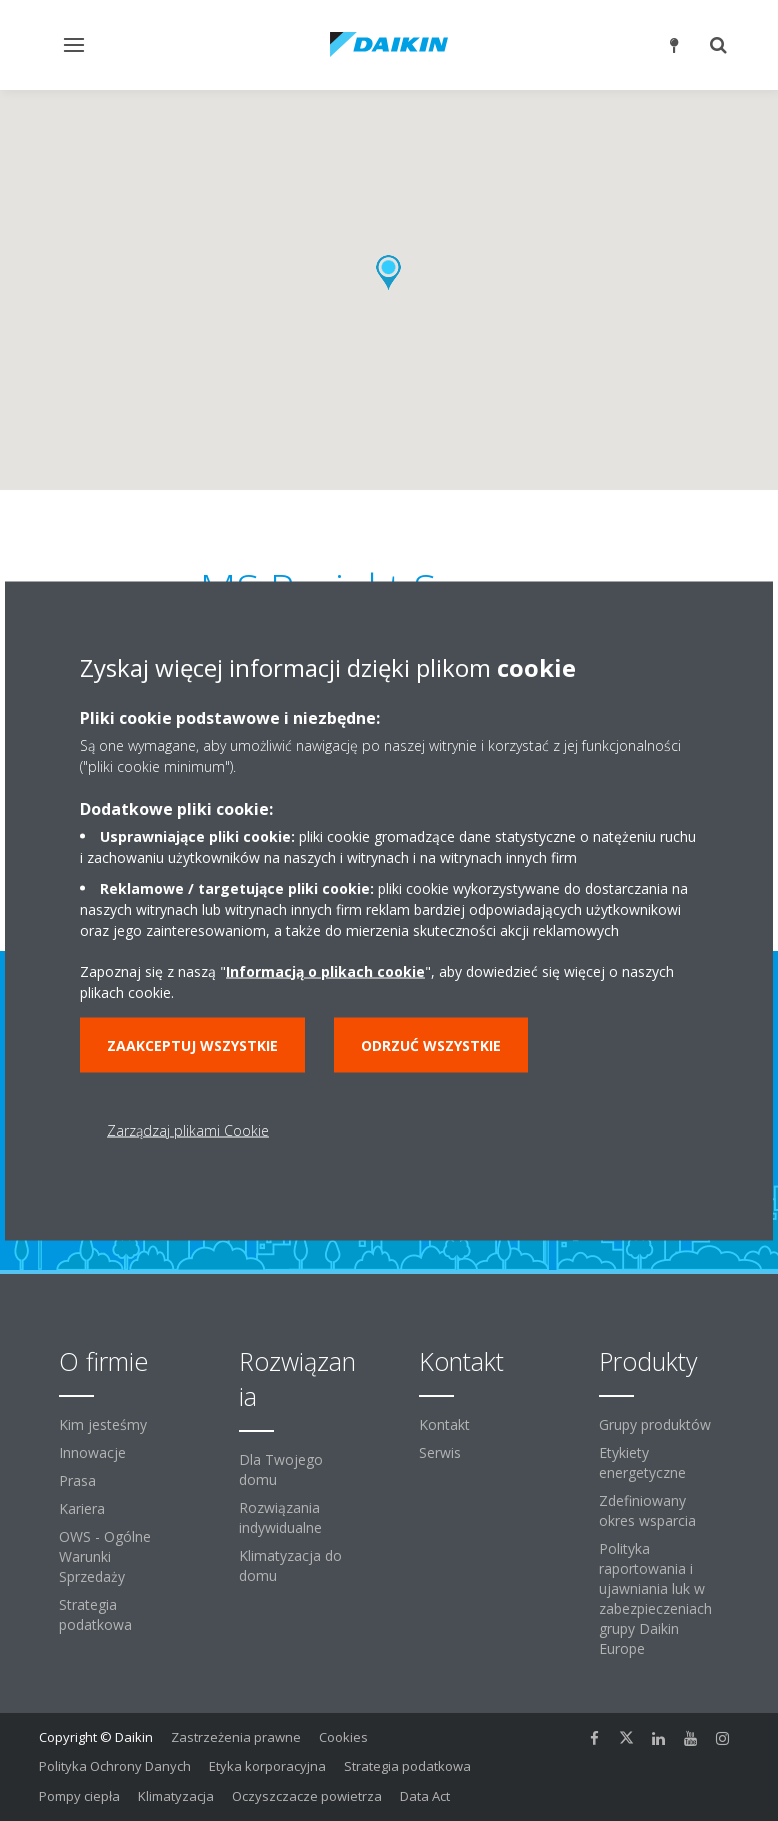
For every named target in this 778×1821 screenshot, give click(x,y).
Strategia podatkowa (95, 1614)
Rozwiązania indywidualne (280, 1517)
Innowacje (92, 1452)
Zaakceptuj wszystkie (192, 1044)
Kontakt (444, 1424)
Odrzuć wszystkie (431, 1044)
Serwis (440, 1452)
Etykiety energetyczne (642, 1462)
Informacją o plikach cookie (325, 970)
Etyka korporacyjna (267, 1766)
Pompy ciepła (79, 1796)
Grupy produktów (655, 1424)
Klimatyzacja (176, 1796)
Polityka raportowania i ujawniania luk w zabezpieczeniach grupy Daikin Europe (655, 1598)
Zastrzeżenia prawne (236, 1737)
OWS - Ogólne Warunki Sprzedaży (105, 1556)
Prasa (77, 1480)
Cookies (343, 1737)
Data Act (425, 1796)
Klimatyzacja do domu (290, 1565)
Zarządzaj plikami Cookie (188, 1129)
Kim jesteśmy (103, 1424)
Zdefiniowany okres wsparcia (647, 1510)
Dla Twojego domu (281, 1469)
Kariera (82, 1508)
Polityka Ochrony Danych (115, 1766)
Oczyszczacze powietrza (307, 1796)
